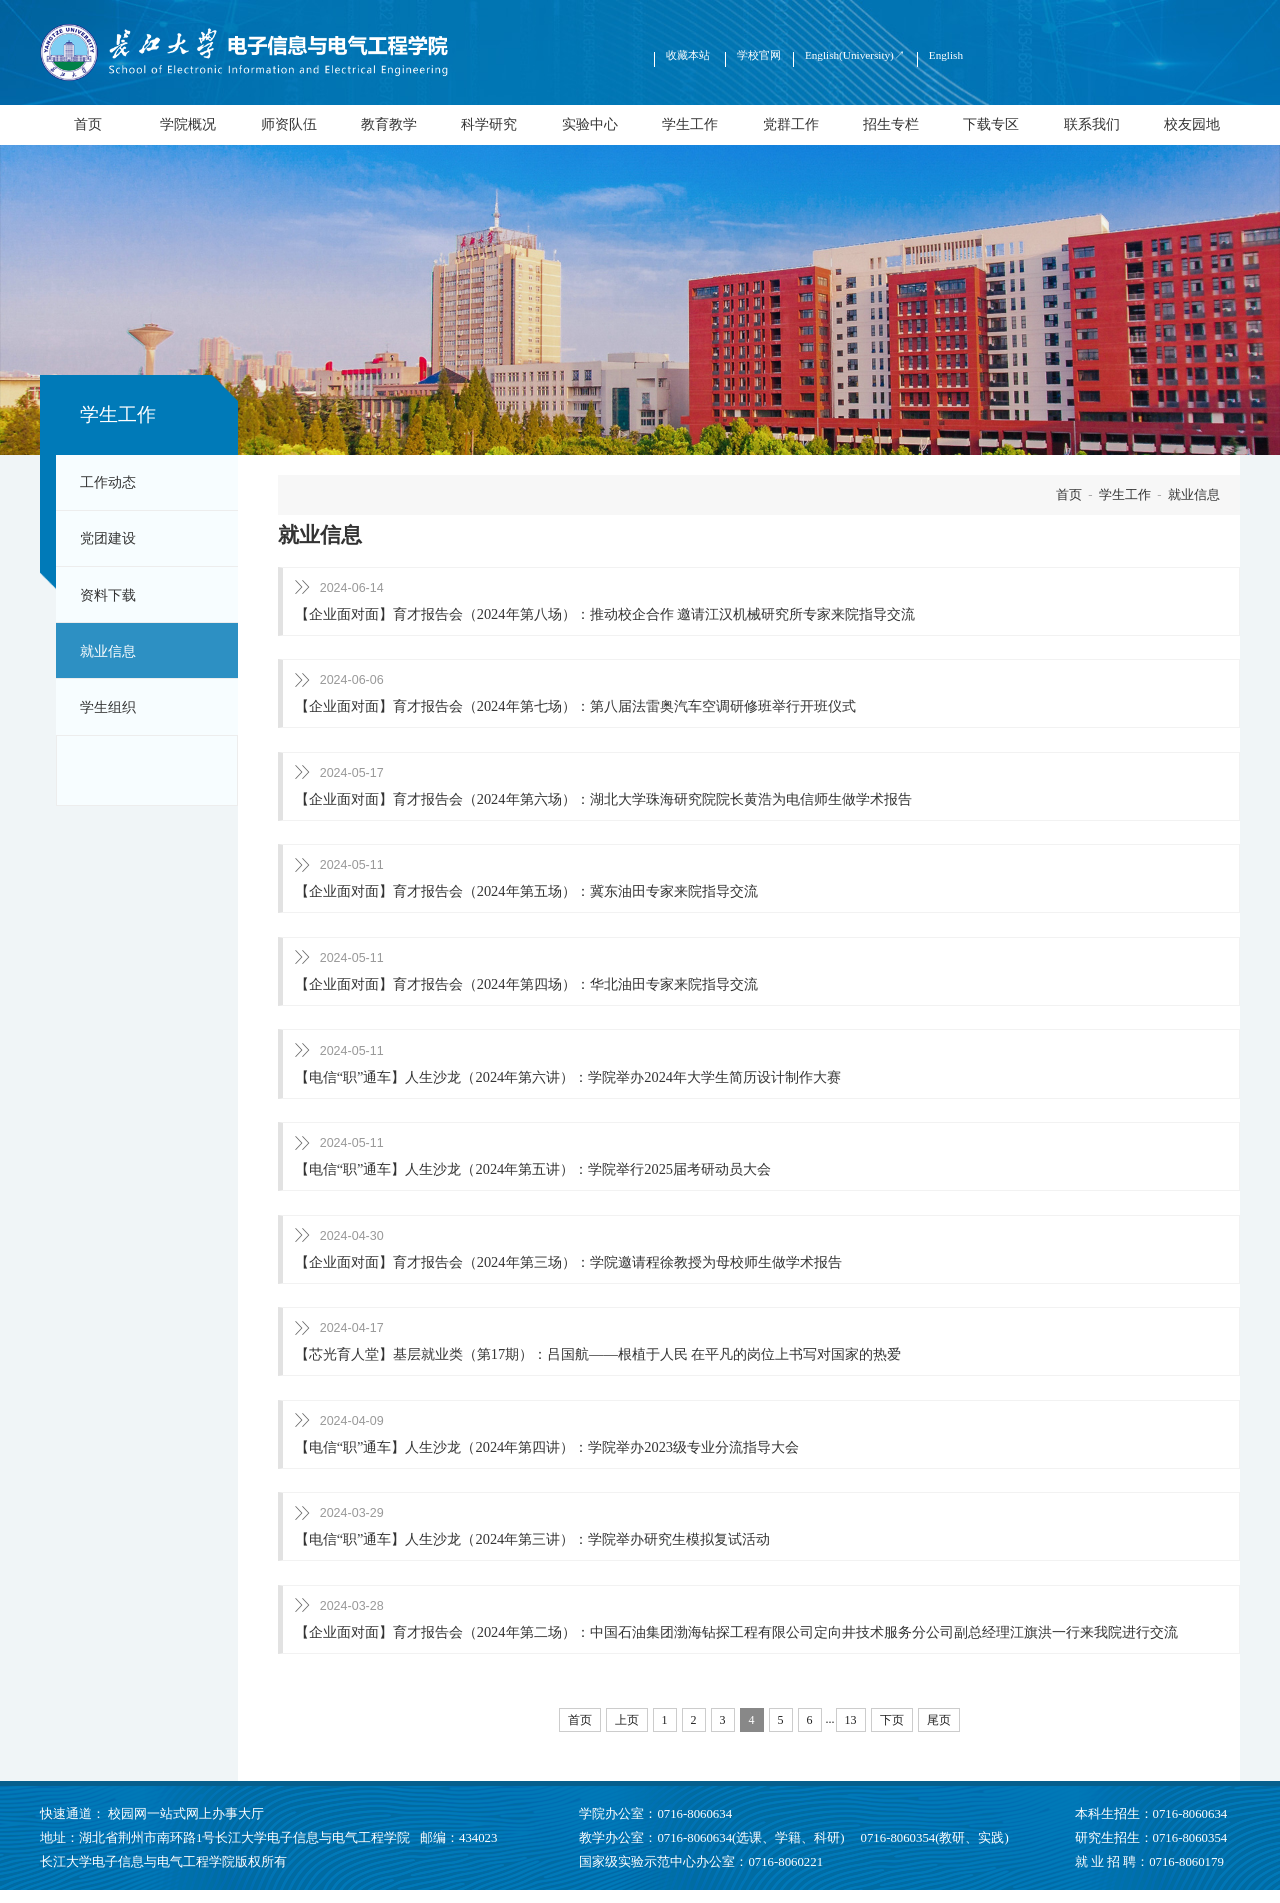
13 (851, 1733)
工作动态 (108, 482)
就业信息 (108, 651)
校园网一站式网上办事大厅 (186, 1827)
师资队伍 (289, 124)
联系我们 (1092, 124)
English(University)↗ (855, 55)
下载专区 (991, 124)
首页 (88, 124)
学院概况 (188, 124)
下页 (892, 1733)
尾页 (939, 1733)
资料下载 (108, 595)
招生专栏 (891, 124)
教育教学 (389, 124)
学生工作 (690, 124)
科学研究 (489, 124)
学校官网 (759, 55)
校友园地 (1192, 124)
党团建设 (108, 538)
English (946, 55)
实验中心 (590, 124)
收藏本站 (689, 55)
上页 (627, 1733)
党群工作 (791, 124)
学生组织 (108, 707)
